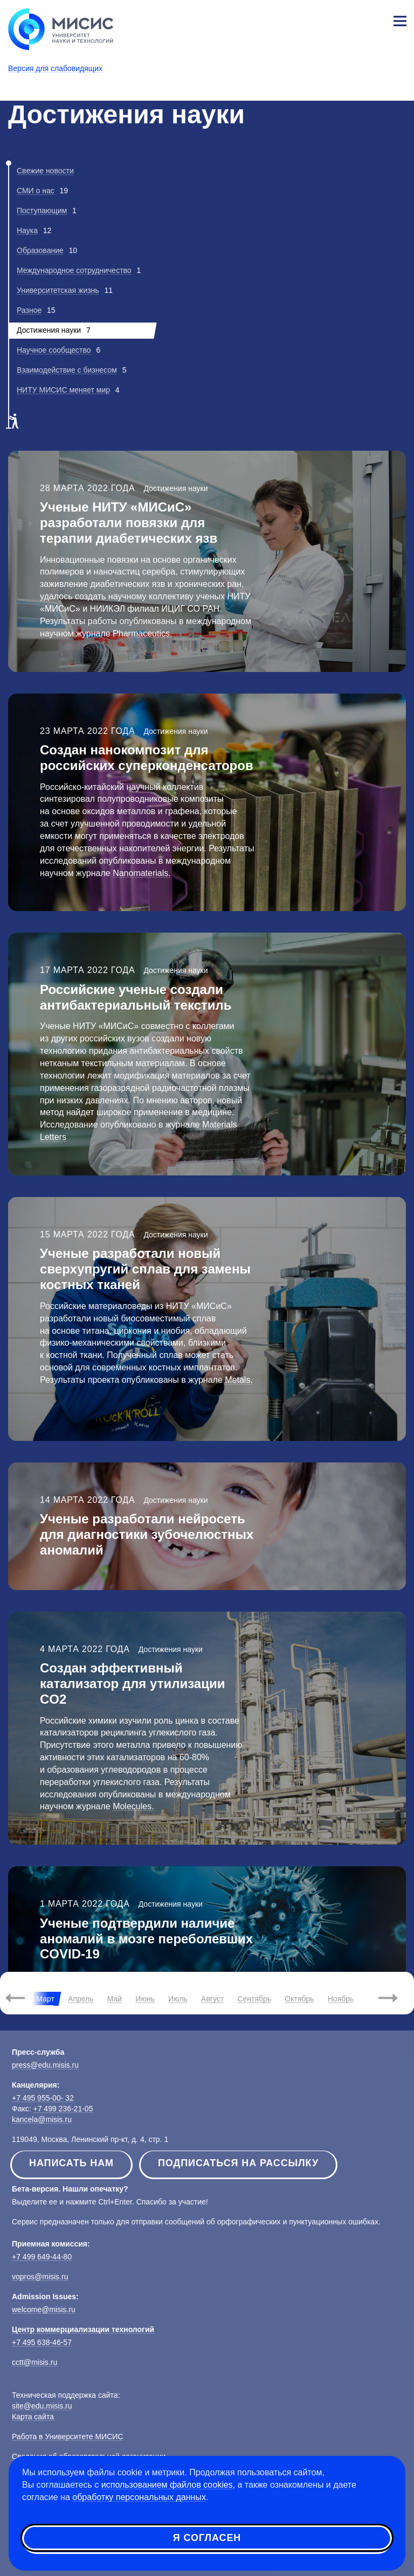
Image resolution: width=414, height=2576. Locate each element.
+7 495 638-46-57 (42, 2342)
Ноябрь (341, 1998)
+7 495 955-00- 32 (43, 2098)
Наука (27, 230)
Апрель (81, 1998)
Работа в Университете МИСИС (67, 2436)
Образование (40, 250)
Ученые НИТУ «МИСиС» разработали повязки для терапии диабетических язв (128, 522)
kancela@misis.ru (42, 2119)
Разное (29, 310)
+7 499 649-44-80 (42, 2256)
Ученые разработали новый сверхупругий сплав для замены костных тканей (145, 1269)
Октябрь (299, 1998)
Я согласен (207, 2537)
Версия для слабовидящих (55, 68)
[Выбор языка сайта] (349, 18)
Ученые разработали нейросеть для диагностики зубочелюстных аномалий (146, 1534)
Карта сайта (33, 2416)
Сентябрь (254, 1998)
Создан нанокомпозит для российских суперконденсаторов (146, 758)
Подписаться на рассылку (238, 2163)
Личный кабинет (374, 19)
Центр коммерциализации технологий (83, 2329)
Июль (178, 1998)
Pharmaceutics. (141, 633)
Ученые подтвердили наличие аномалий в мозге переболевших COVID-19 (146, 1939)
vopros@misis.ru (40, 2276)
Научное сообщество (54, 350)
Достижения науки (175, 488)
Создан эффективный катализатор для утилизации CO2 (132, 1683)
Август (212, 1998)
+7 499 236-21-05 (63, 2108)
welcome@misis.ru (43, 2309)
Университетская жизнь (58, 290)
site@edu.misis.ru (42, 2406)
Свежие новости (45, 170)
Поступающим (42, 210)
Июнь (145, 1998)
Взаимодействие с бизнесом (67, 370)
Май (114, 1998)
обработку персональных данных (139, 2497)
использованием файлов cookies (167, 2484)
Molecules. (133, 1806)
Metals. (239, 1379)
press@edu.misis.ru (45, 2065)
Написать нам (71, 2163)
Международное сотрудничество (74, 270)
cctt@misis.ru (34, 2362)
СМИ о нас (35, 190)
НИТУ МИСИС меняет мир (63, 390)
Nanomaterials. (142, 873)
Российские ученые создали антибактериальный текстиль (135, 997)
